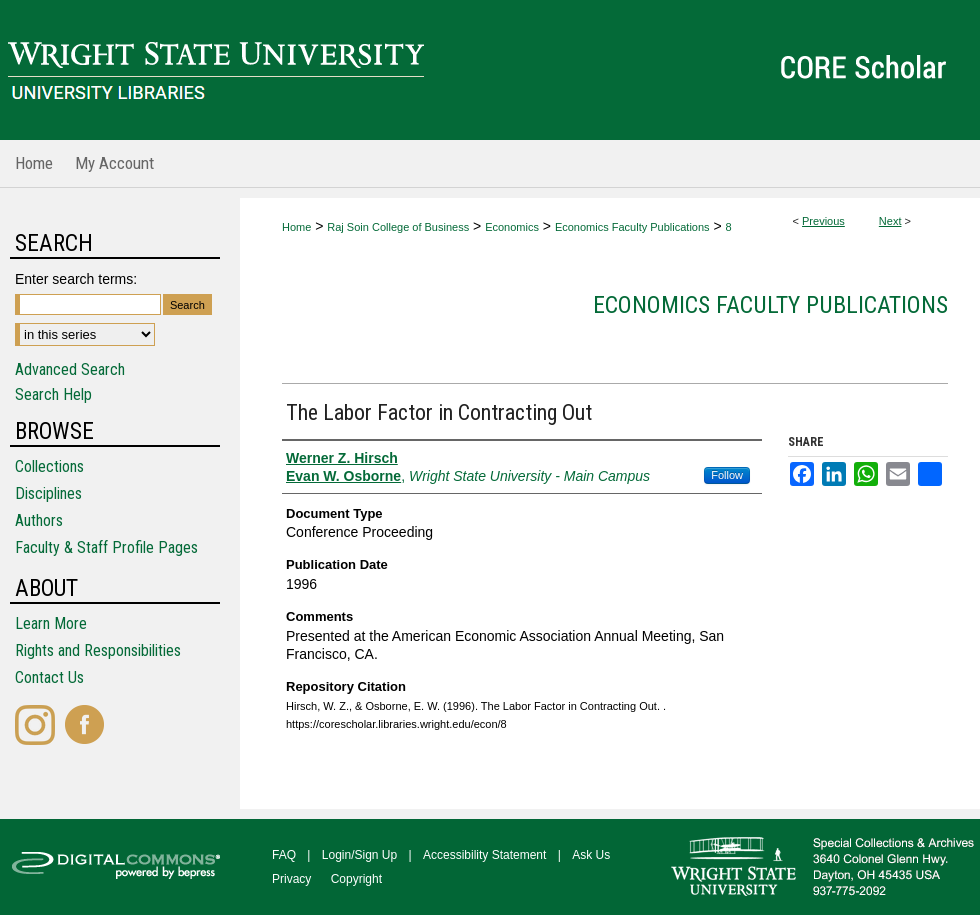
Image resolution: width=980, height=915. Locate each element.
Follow (727, 475)
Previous (823, 221)
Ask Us (591, 855)
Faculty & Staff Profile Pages (106, 547)
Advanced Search (70, 369)
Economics (512, 227)
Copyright (356, 879)
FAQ (284, 855)
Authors (39, 520)
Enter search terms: (76, 279)
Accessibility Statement (484, 855)
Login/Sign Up (359, 855)
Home (296, 227)
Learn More (51, 623)
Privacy (291, 879)
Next (890, 221)
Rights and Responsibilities (98, 650)
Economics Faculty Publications (632, 227)
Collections (49, 466)
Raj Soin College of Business (398, 227)
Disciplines (48, 493)
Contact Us (49, 677)
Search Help (53, 394)
